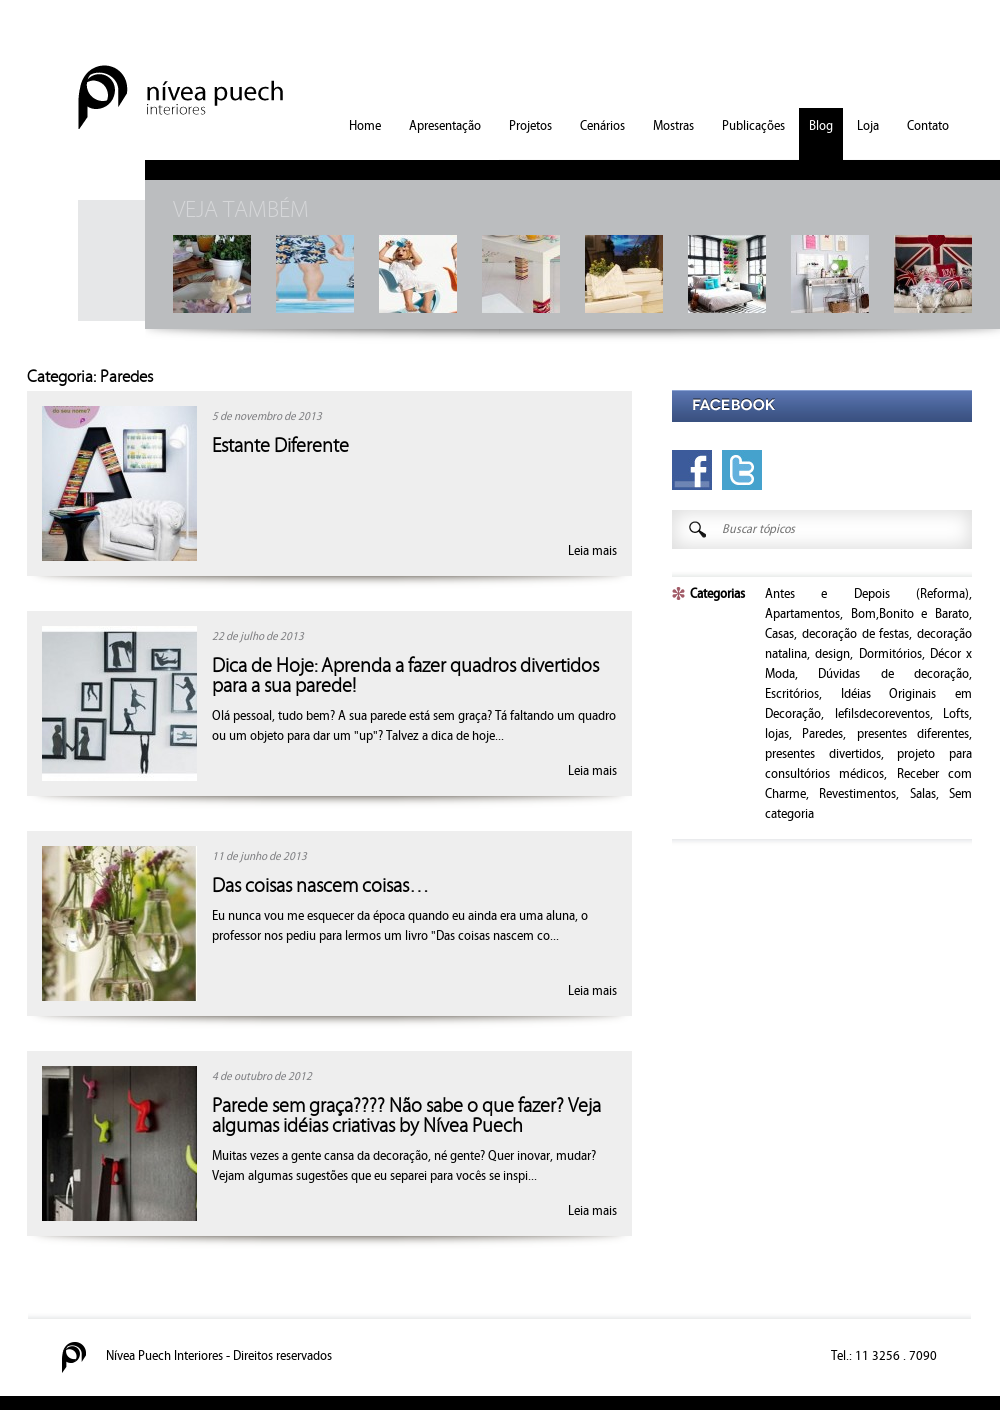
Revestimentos (857, 794)
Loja (868, 126)
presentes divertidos (823, 754)
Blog (821, 126)
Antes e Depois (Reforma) (867, 594)
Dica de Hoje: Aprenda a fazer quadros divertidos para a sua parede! (405, 676)
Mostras (673, 126)
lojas (777, 734)
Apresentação (445, 126)
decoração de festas (856, 634)
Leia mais (592, 551)
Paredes (822, 734)
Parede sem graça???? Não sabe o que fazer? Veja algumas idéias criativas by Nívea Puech (406, 1116)
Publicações (753, 126)
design (832, 654)
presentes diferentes (913, 734)
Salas (923, 794)
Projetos (530, 126)
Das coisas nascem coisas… (320, 886)
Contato (928, 126)
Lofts (956, 714)
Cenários (602, 126)
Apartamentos (802, 614)
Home (365, 126)
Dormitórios (890, 654)
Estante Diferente (280, 446)
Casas (779, 634)
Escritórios (792, 694)
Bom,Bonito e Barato (910, 614)
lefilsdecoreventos (882, 714)
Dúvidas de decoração (893, 674)
